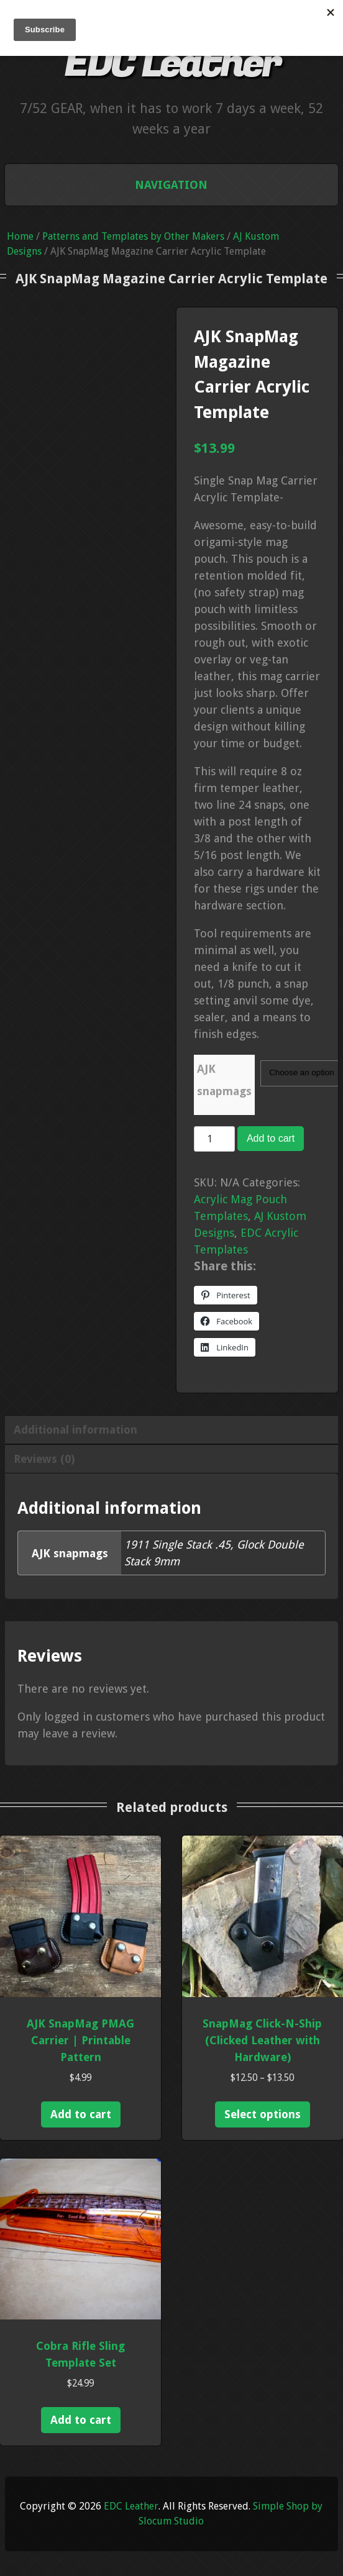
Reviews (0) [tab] (44, 1458)
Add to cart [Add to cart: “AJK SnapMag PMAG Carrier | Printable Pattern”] (80, 2114)
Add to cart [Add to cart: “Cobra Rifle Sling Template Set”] (80, 2419)
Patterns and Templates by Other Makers (133, 236)
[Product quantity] (214, 1139)
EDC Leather (172, 64)
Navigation (171, 184)
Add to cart (271, 1138)
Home (20, 236)
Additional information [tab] (75, 1429)
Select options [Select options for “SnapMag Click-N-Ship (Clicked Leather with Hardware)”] (262, 2114)
